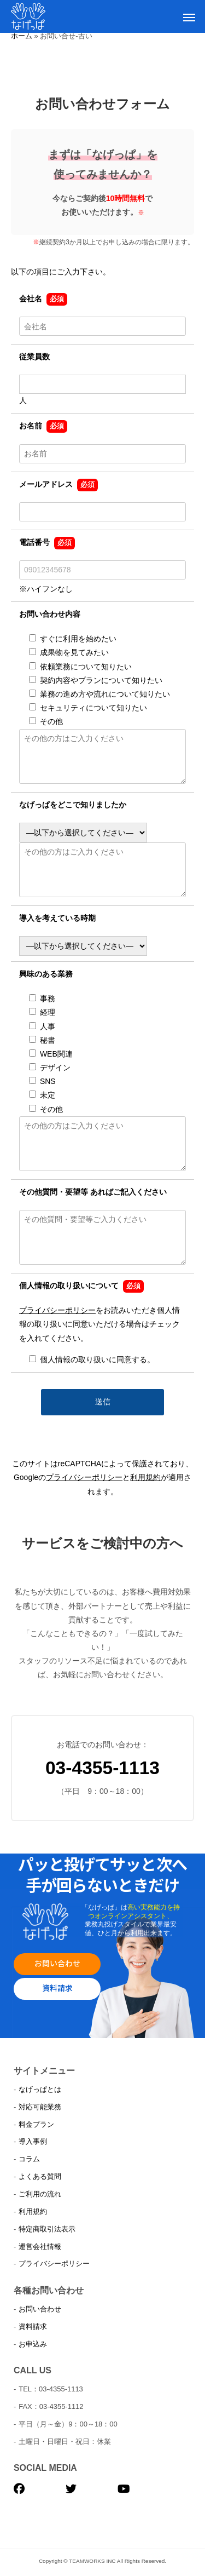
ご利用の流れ (40, 2194)
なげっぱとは (40, 2089)
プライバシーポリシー (57, 1310)
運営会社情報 (40, 2246)
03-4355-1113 (102, 1768)
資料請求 (57, 1987)
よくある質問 (40, 2176)
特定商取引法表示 (47, 2229)
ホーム (21, 36)
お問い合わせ (57, 1963)
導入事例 (33, 2141)
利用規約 (145, 1477)
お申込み (33, 2344)
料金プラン (36, 2124)
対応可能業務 (40, 2107)
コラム (29, 2159)
